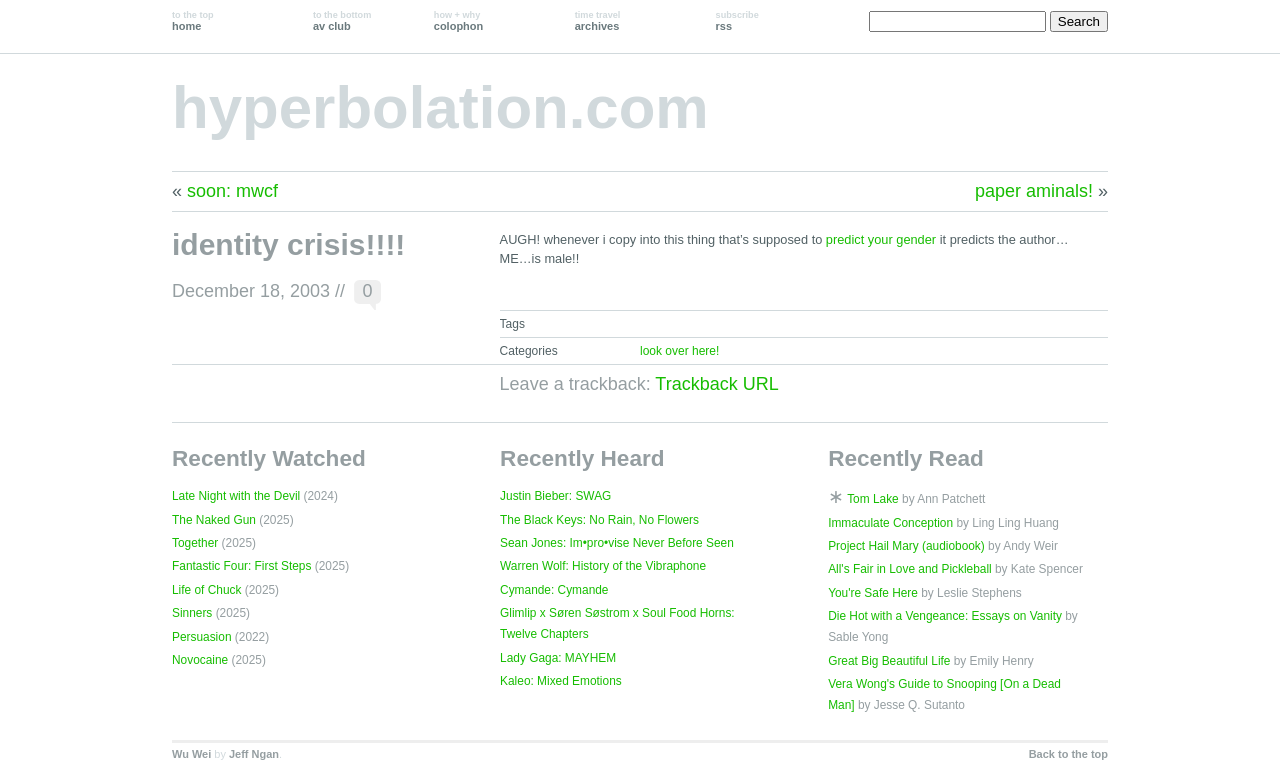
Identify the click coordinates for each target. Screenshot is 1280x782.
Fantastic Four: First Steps (241, 566)
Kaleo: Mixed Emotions (561, 681)
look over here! (679, 351)
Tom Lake (873, 499)
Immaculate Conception (890, 523)
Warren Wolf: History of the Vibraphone (603, 566)
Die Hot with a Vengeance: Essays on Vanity (945, 616)
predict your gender (881, 239)
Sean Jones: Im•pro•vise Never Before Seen (617, 543)
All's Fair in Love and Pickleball (910, 569)
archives (598, 21)
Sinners (192, 613)
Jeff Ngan (254, 754)
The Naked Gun (214, 520)
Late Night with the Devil (236, 496)
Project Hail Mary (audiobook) (906, 546)
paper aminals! (1034, 191)
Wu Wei (191, 754)
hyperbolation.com (440, 107)
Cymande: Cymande (554, 590)
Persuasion (202, 637)
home (193, 21)
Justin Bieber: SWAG (555, 496)
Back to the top (1068, 754)
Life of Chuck (206, 590)
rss (737, 21)
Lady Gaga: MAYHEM (558, 658)
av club (342, 21)
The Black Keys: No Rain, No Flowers (599, 520)
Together (195, 543)
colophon (458, 21)
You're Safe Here (873, 593)
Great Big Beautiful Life (889, 661)
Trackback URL (716, 384)
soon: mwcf (232, 191)
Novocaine (200, 660)
